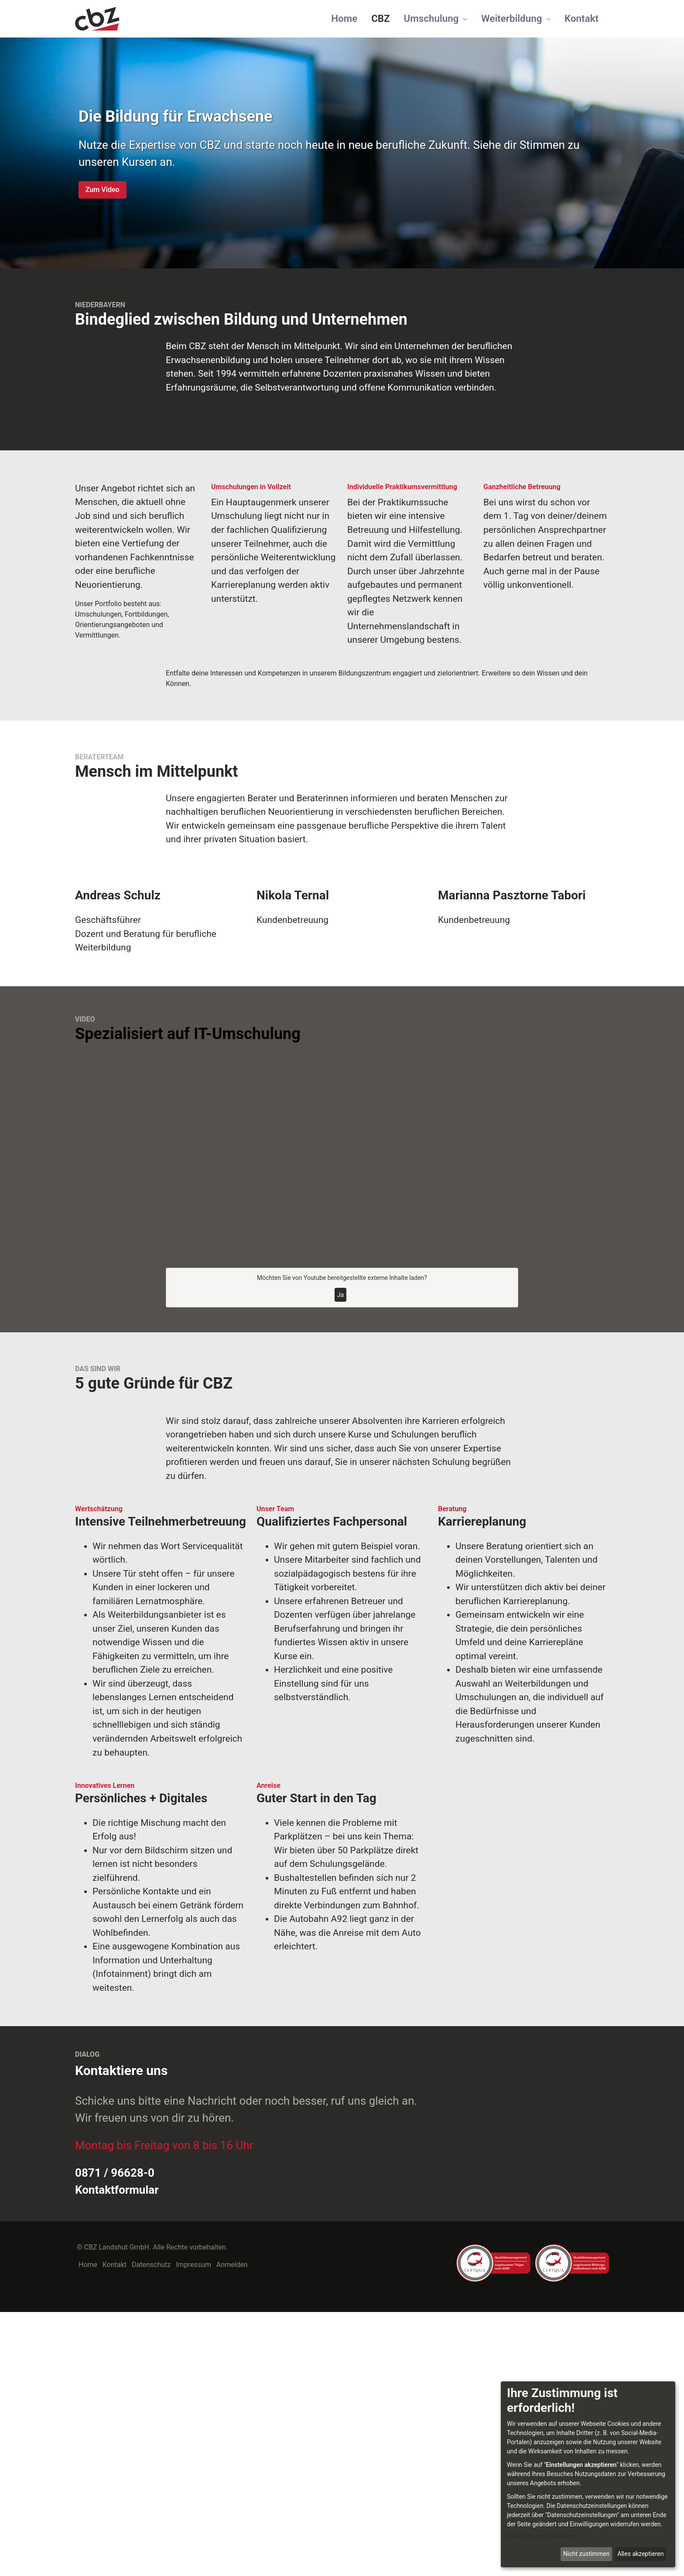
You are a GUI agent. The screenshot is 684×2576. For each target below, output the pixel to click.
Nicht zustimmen (586, 2553)
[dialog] (588, 2474)
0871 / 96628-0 (114, 2436)
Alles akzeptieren (640, 2553)
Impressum (193, 2529)
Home (88, 2529)
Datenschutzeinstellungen (542, 2536)
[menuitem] (344, 18)
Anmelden (232, 2529)
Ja (340, 1558)
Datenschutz (151, 2529)
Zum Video (103, 189)
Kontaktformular (117, 2453)
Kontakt (115, 2529)
